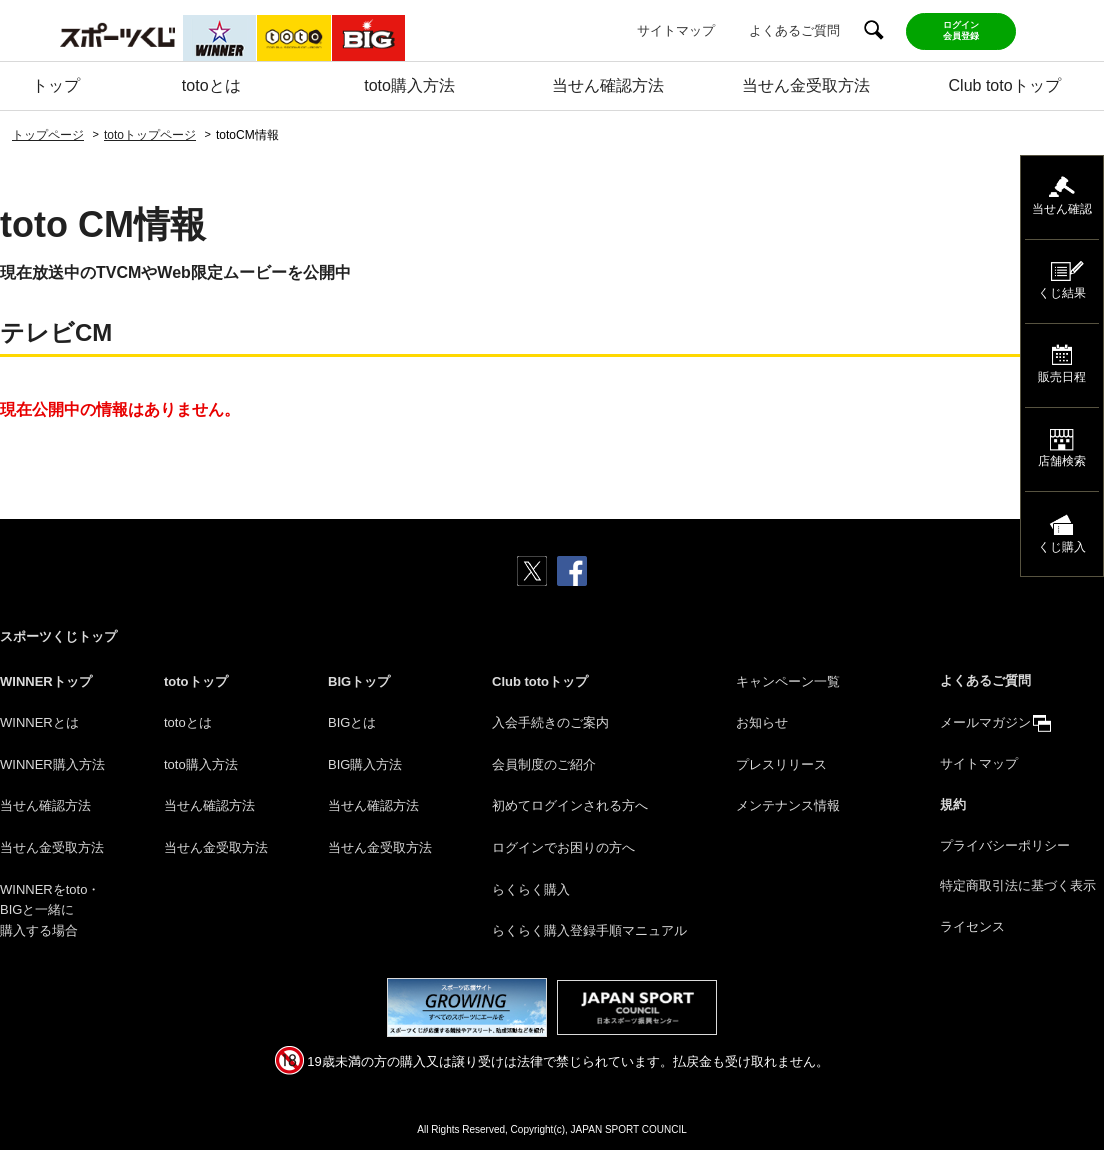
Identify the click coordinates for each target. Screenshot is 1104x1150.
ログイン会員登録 (961, 30)
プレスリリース (781, 764)
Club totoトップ (1005, 85)
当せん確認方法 (608, 85)
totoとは (211, 85)
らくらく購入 (531, 889)
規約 (953, 804)
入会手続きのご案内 (550, 722)
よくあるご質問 (794, 30)
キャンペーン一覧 (788, 681)
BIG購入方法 (365, 764)
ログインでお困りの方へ (563, 847)
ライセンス (972, 926)
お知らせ (762, 722)
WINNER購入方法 (52, 764)
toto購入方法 (409, 85)
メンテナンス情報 (788, 805)
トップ (56, 85)
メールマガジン (985, 722)
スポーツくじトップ (58, 636)
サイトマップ (676, 30)
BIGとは (352, 722)
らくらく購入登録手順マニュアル (589, 930)
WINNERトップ (46, 681)
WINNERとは (39, 722)
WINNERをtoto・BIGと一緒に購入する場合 (50, 910)
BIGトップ (359, 681)
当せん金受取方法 (806, 85)
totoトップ (196, 681)
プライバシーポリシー (1005, 845)
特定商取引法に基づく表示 (1018, 885)
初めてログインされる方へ (570, 805)
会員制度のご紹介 (544, 764)
